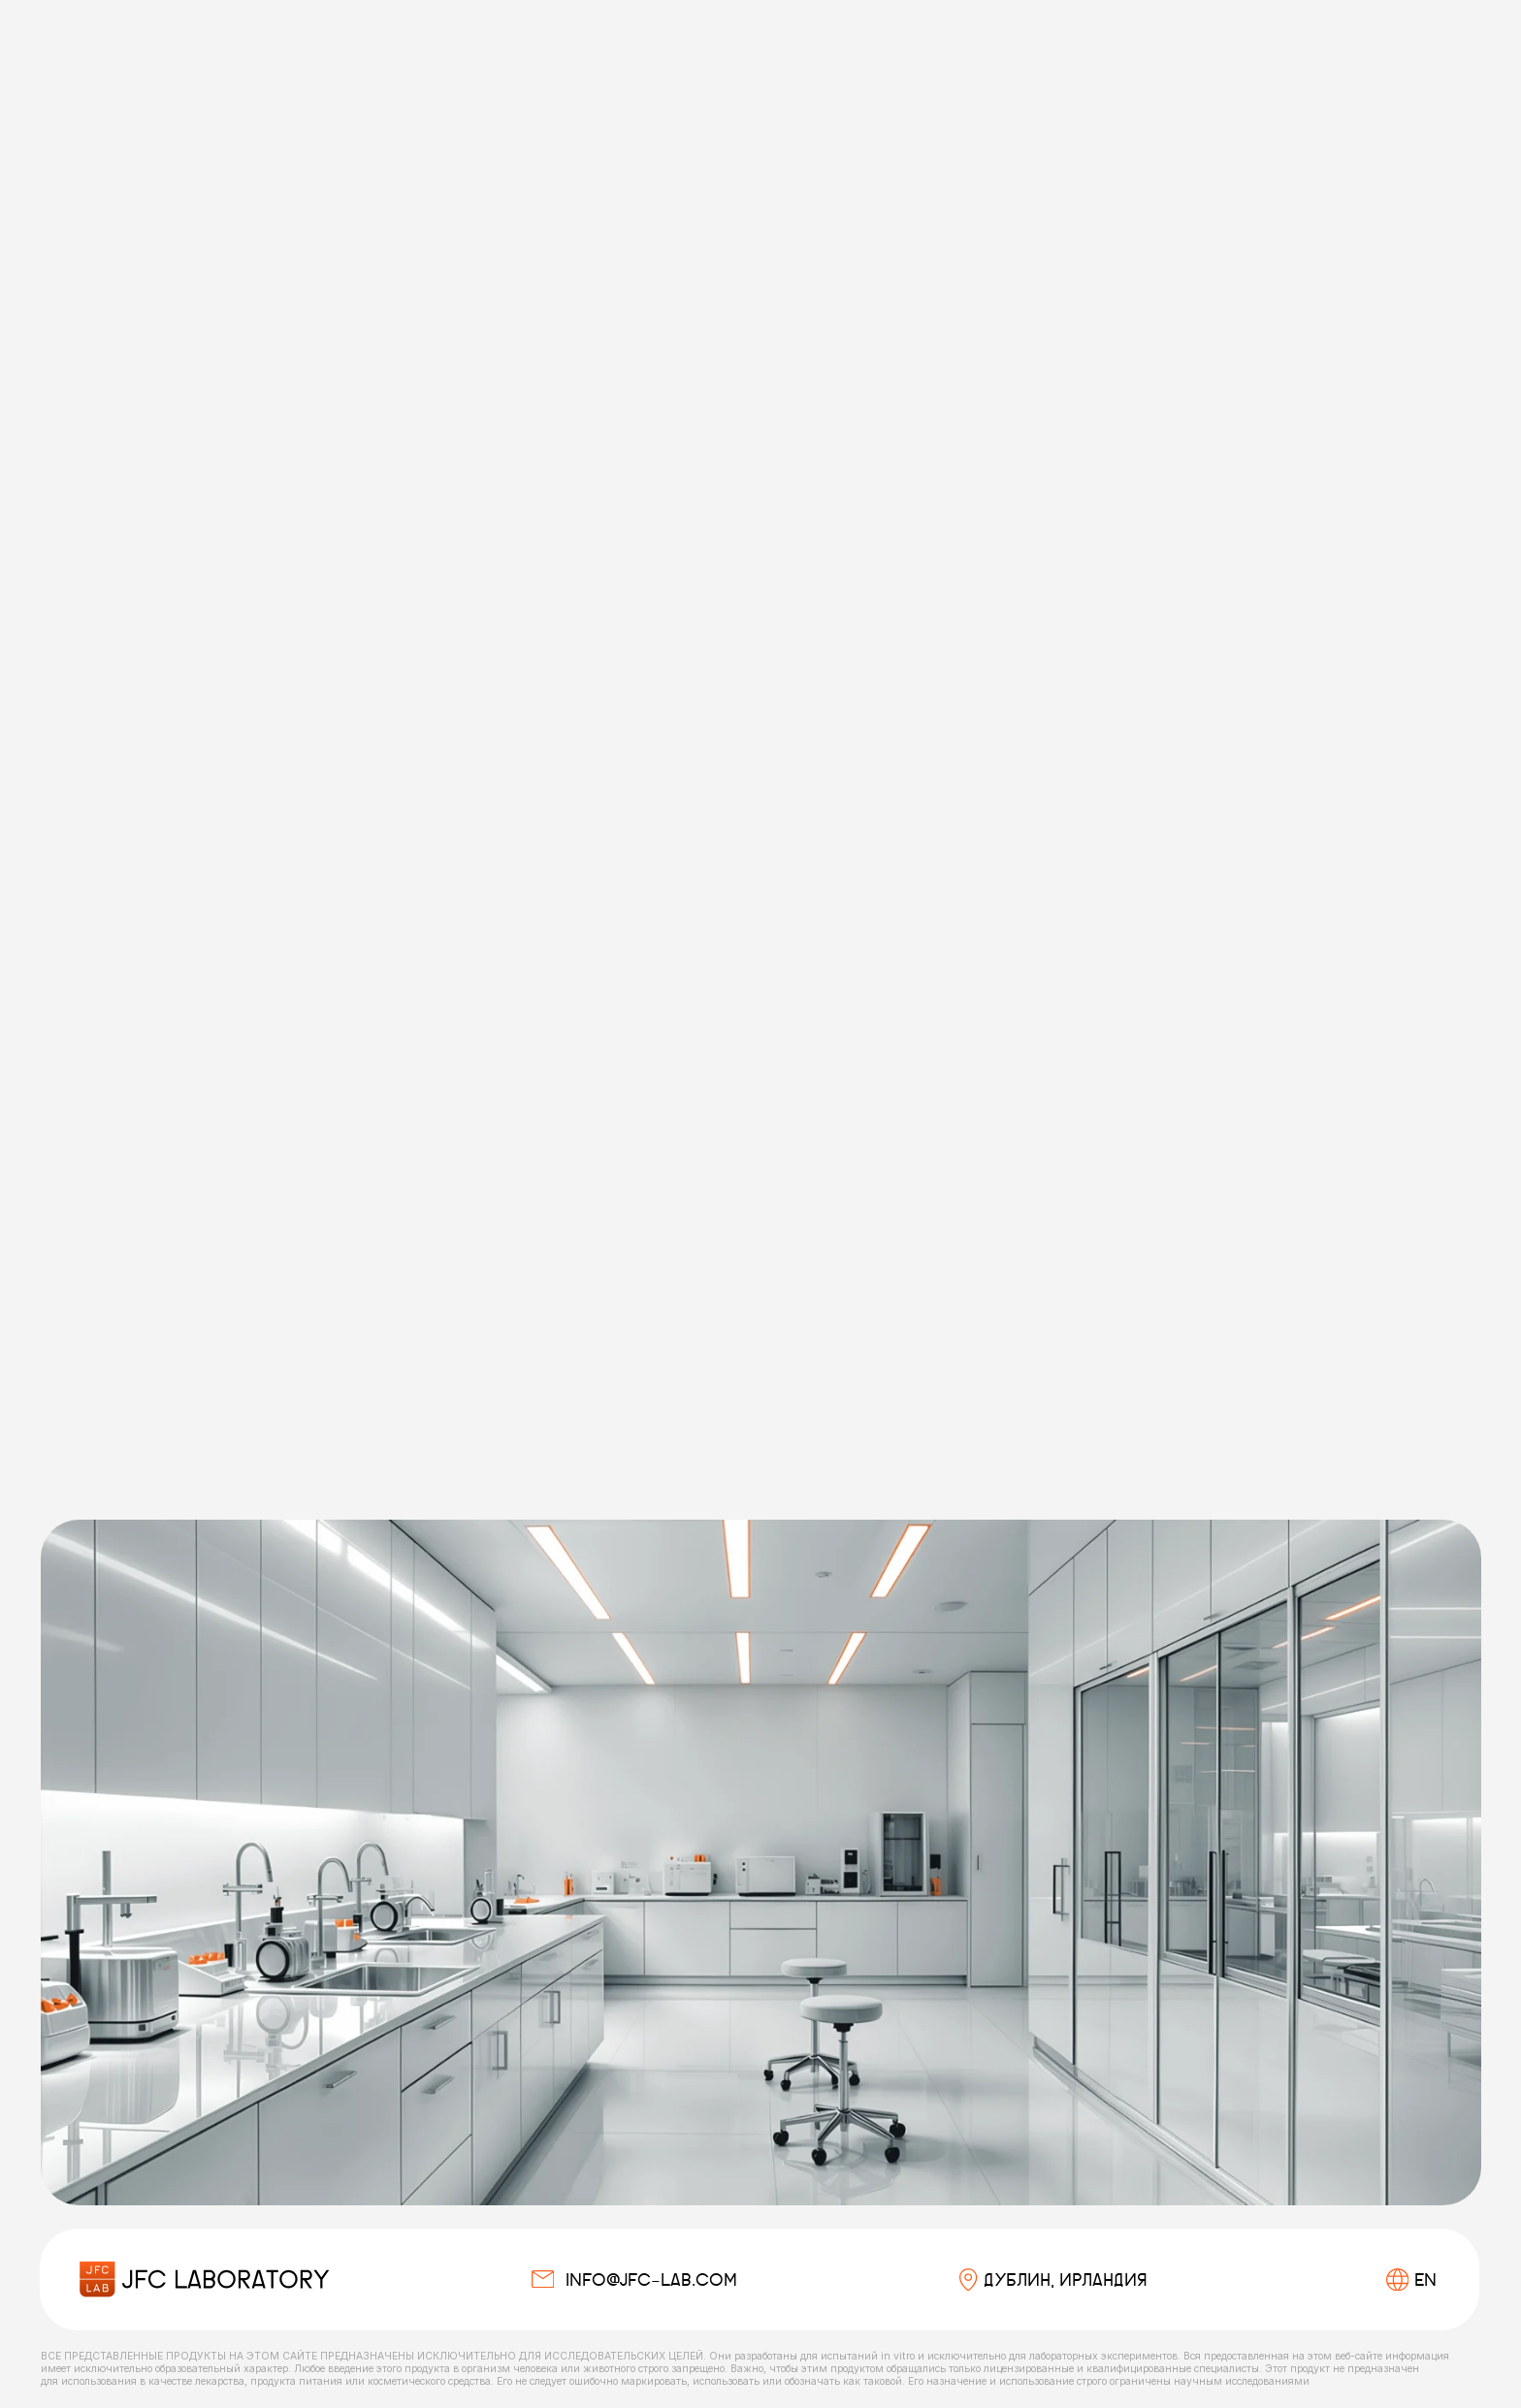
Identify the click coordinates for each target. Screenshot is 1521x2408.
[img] (204, 2279)
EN (1425, 2280)
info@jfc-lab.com (651, 2280)
